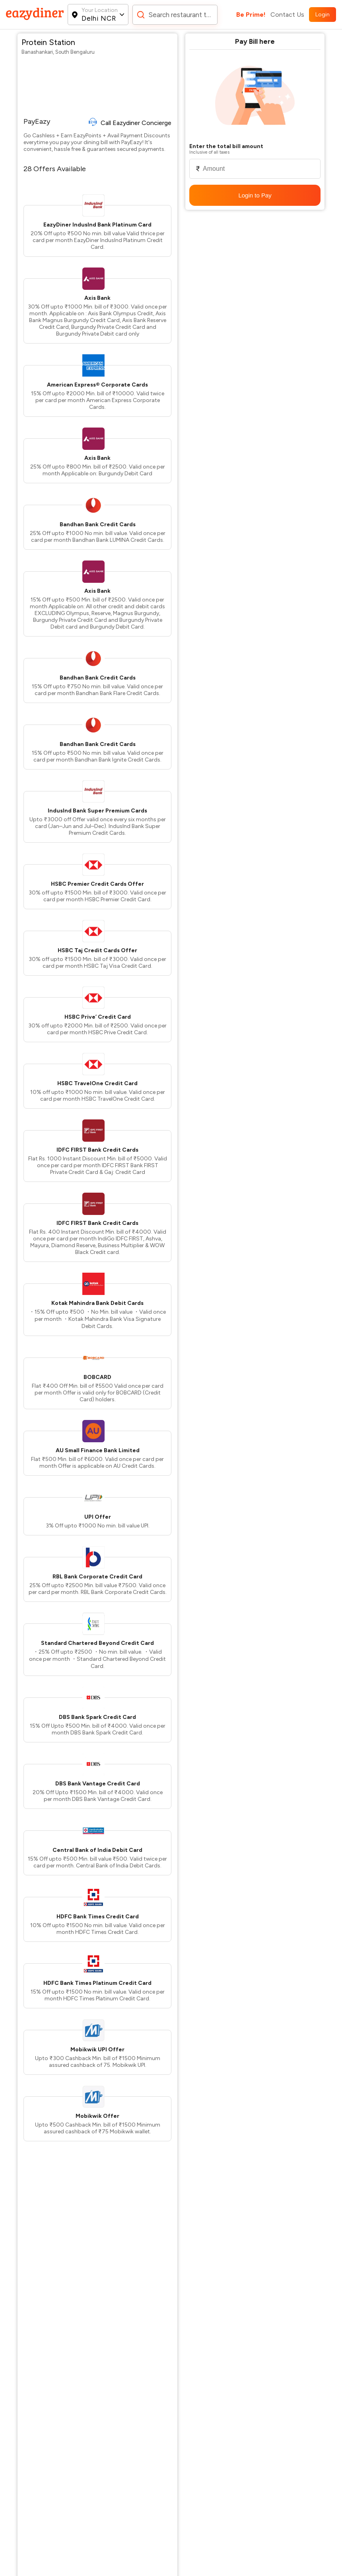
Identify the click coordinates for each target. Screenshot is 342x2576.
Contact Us (287, 14)
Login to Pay (254, 195)
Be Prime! (251, 14)
